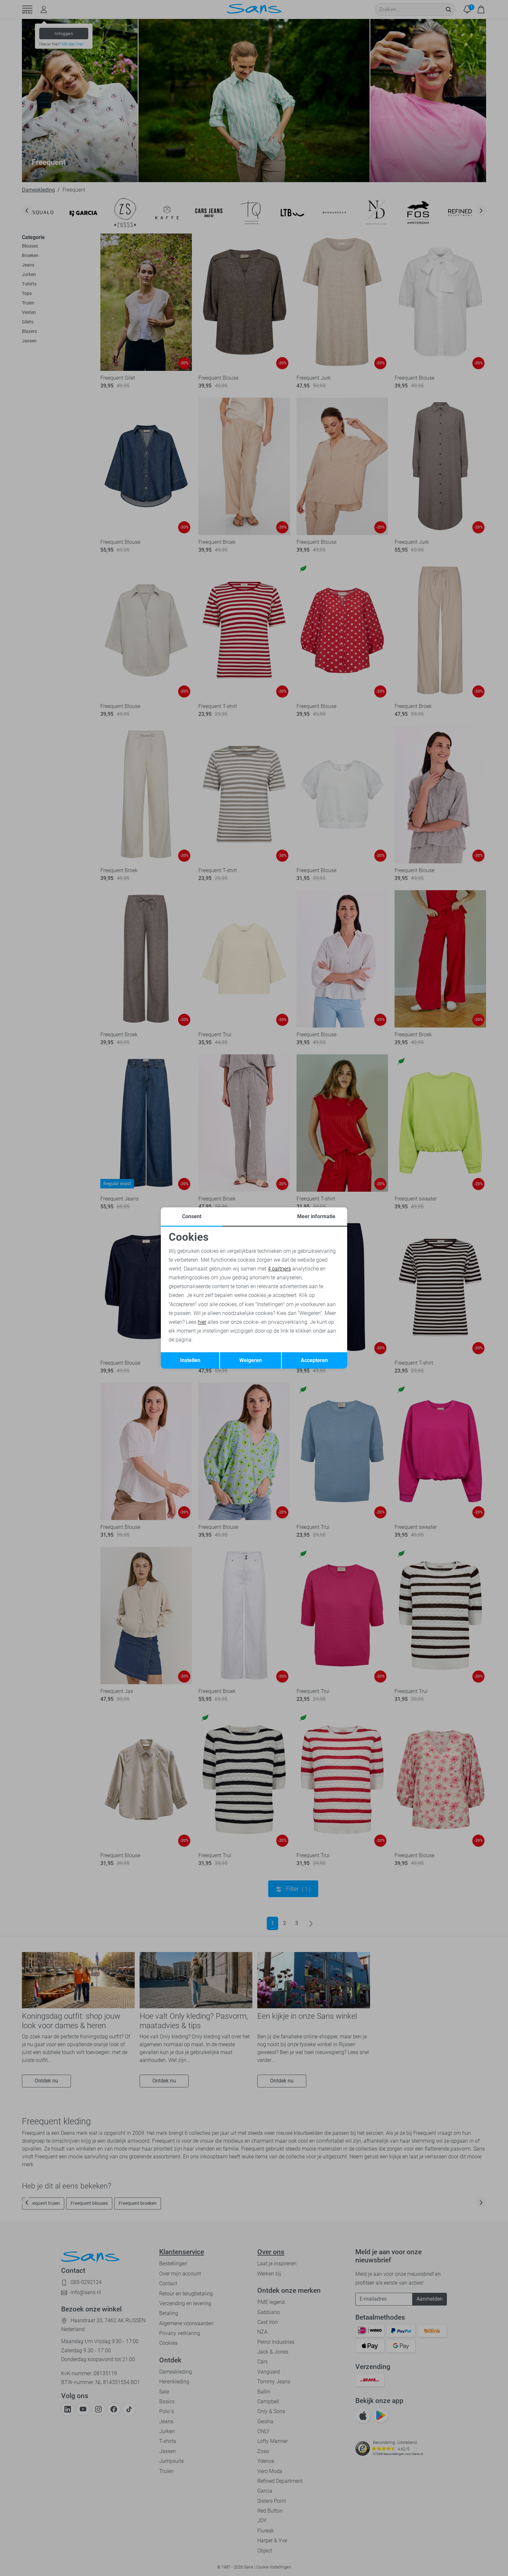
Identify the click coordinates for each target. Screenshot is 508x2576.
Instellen (190, 1360)
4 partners (279, 1269)
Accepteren (314, 1360)
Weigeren (250, 1360)
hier (202, 1322)
